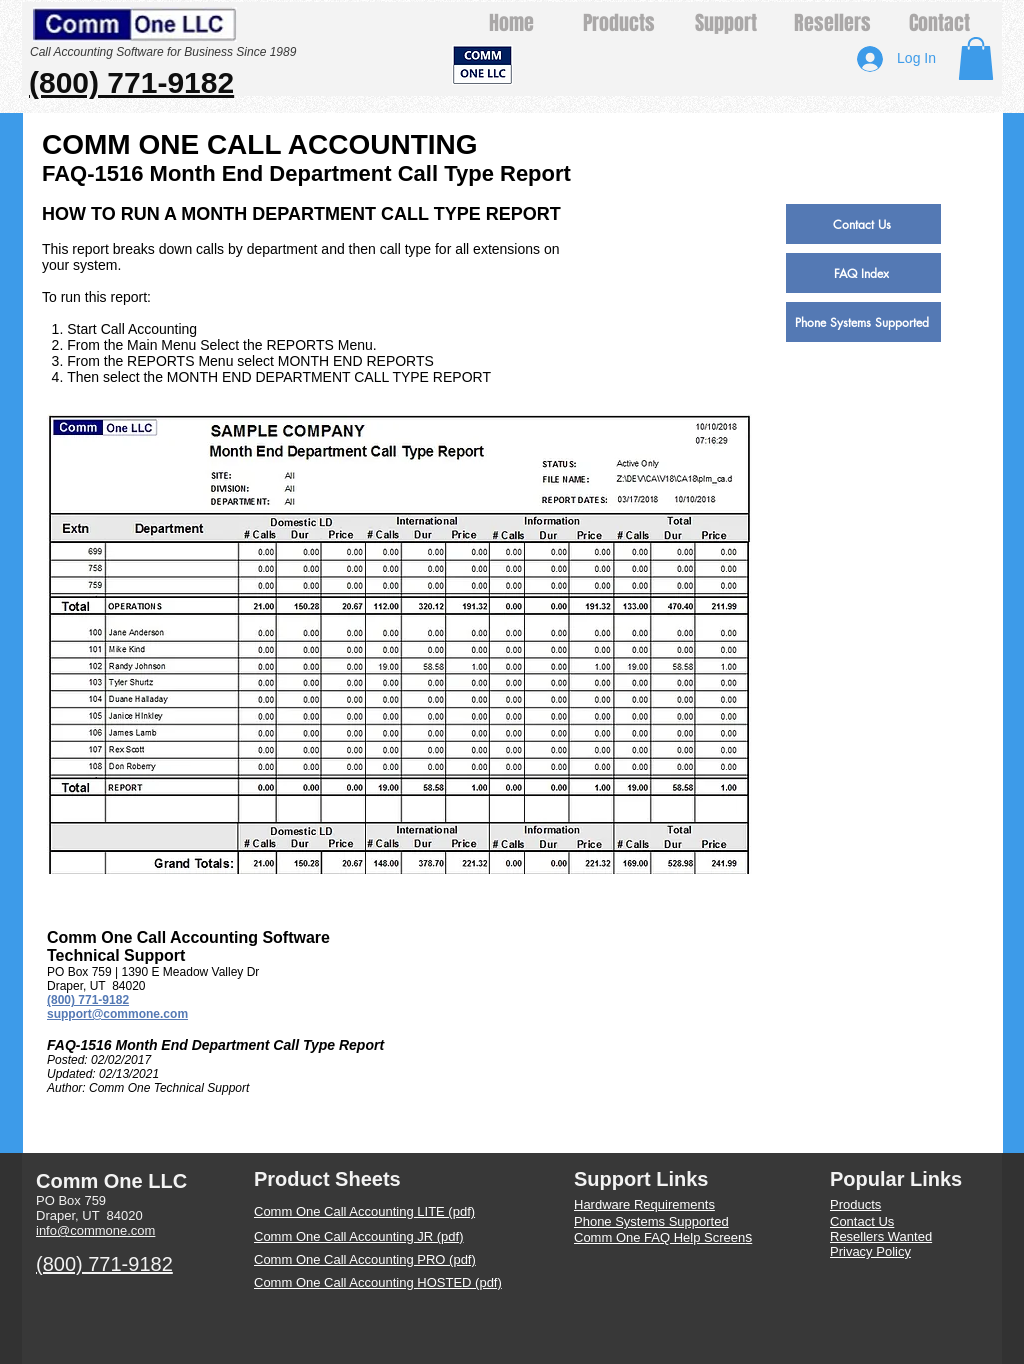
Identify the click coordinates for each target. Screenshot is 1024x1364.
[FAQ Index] (863, 273)
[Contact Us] (863, 224)
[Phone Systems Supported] (863, 322)
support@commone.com (117, 1014)
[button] (976, 58)
